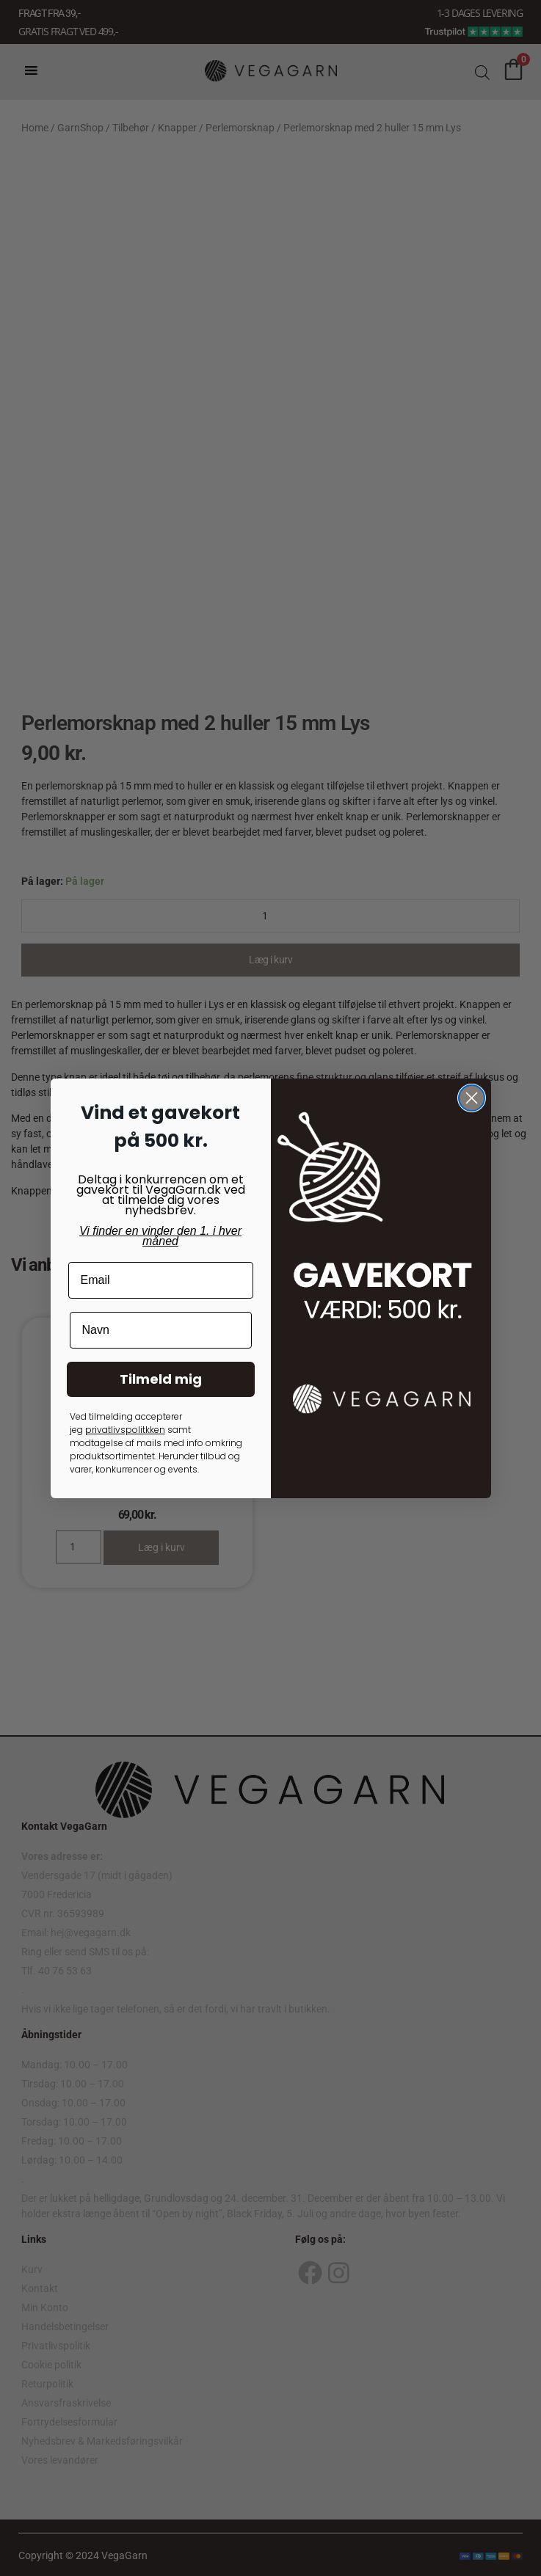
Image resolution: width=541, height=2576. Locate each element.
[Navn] (161, 1330)
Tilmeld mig (161, 1379)
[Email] (160, 1280)
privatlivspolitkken (125, 1429)
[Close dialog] (471, 1098)
